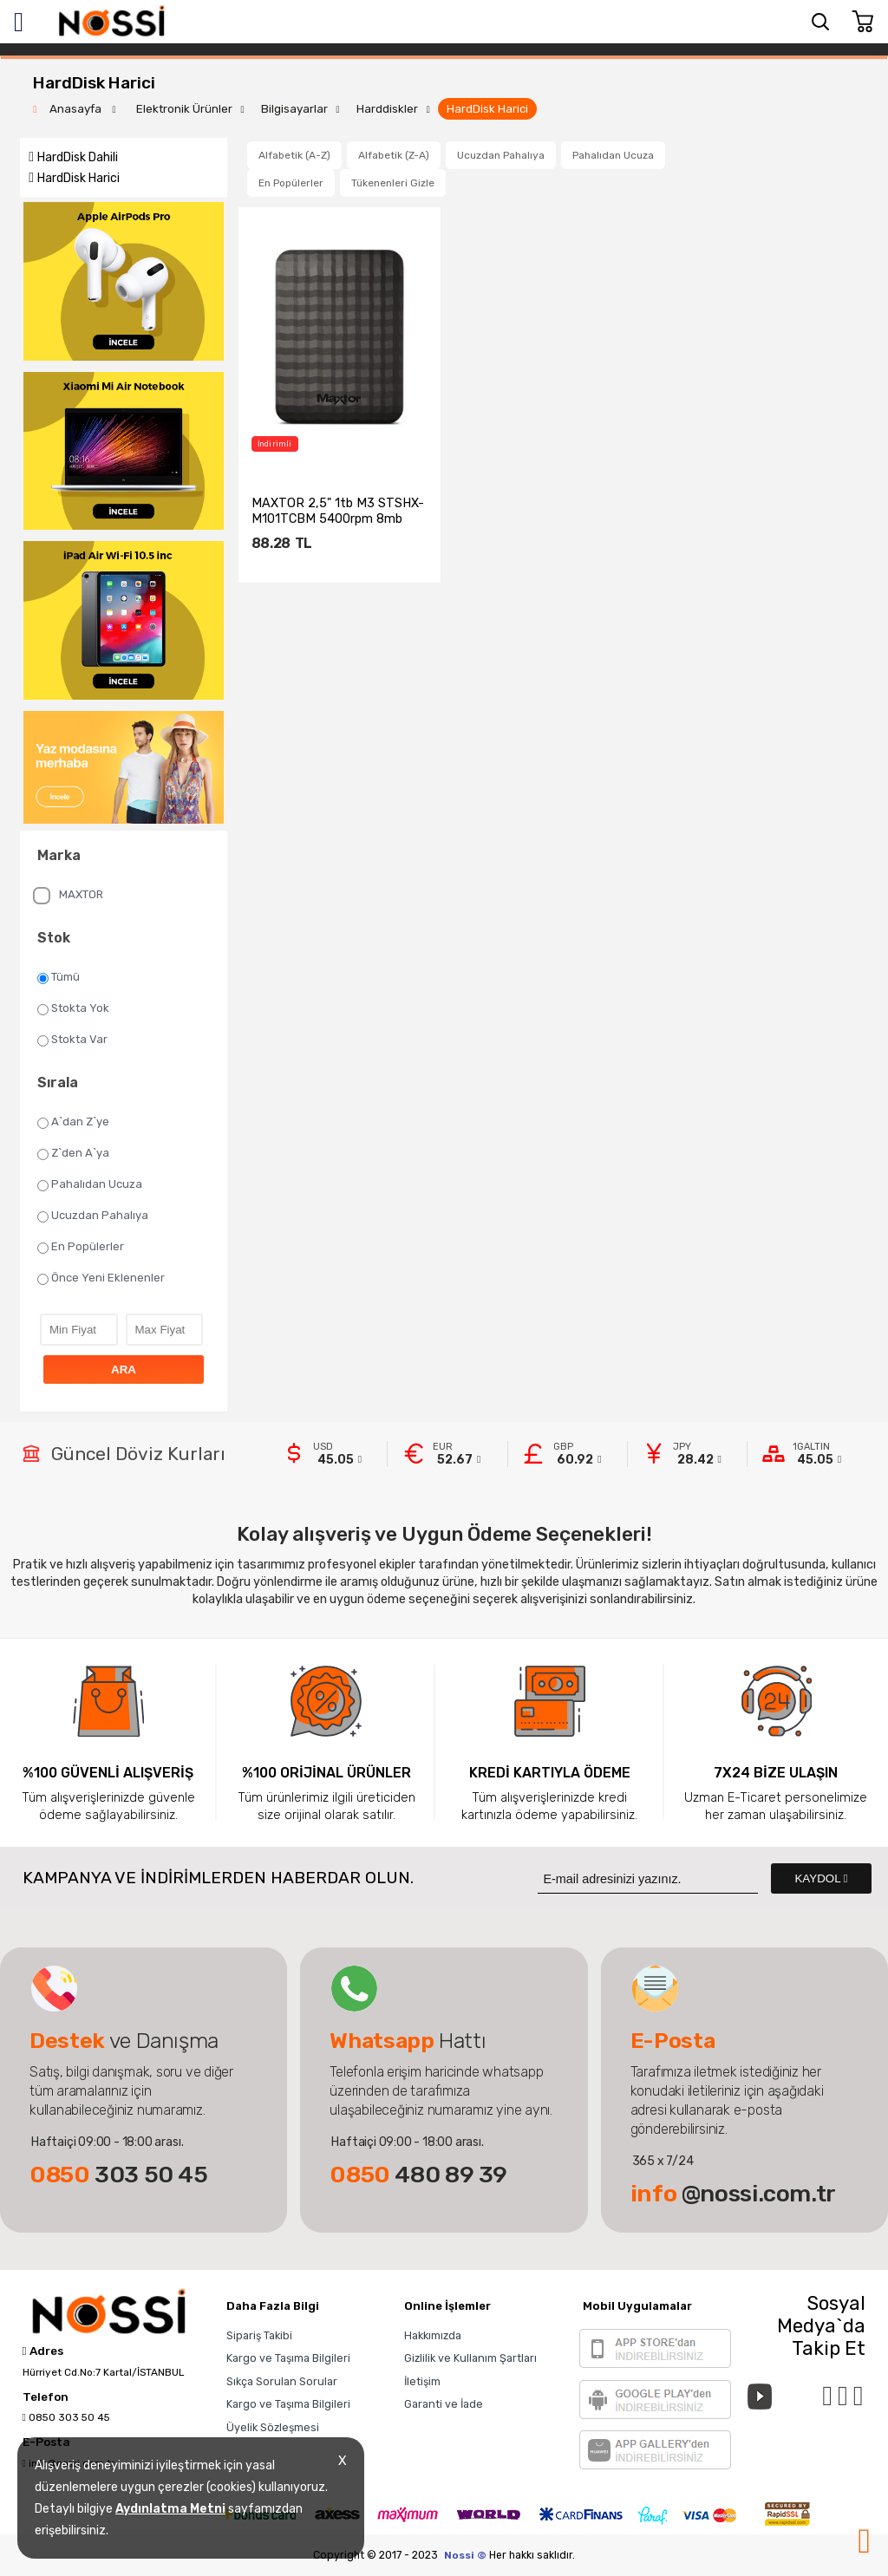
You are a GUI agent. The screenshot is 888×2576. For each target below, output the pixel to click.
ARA (123, 1369)
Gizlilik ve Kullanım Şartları (470, 2357)
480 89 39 (418, 2174)
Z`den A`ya (73, 1153)
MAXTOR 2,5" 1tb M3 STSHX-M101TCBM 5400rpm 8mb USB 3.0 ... (337, 510)
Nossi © (465, 2555)
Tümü (58, 977)
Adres (43, 2351)
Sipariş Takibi (259, 2335)
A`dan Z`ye (73, 1122)
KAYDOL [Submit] (820, 1878)
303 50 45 (118, 2174)
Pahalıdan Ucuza (89, 1184)
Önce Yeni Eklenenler (101, 1278)
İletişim (422, 2381)
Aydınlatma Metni (170, 2508)
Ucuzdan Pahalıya (92, 1216)
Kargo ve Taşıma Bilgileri (288, 2357)
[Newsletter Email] (648, 1878)
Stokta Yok (73, 1008)
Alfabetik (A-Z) (294, 155)
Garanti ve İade (443, 2403)
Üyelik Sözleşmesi (272, 2427)
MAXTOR (68, 895)
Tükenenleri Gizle (392, 183)
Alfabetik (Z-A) (393, 155)
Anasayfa (76, 108)
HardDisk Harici (487, 108)
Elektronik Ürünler (184, 108)
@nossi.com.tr (733, 2194)
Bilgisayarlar (294, 108)
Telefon (46, 2397)
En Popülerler (80, 1247)
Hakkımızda (432, 2335)
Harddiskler (387, 108)
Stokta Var (72, 1040)
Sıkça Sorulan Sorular (281, 2381)
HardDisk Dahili (77, 157)
